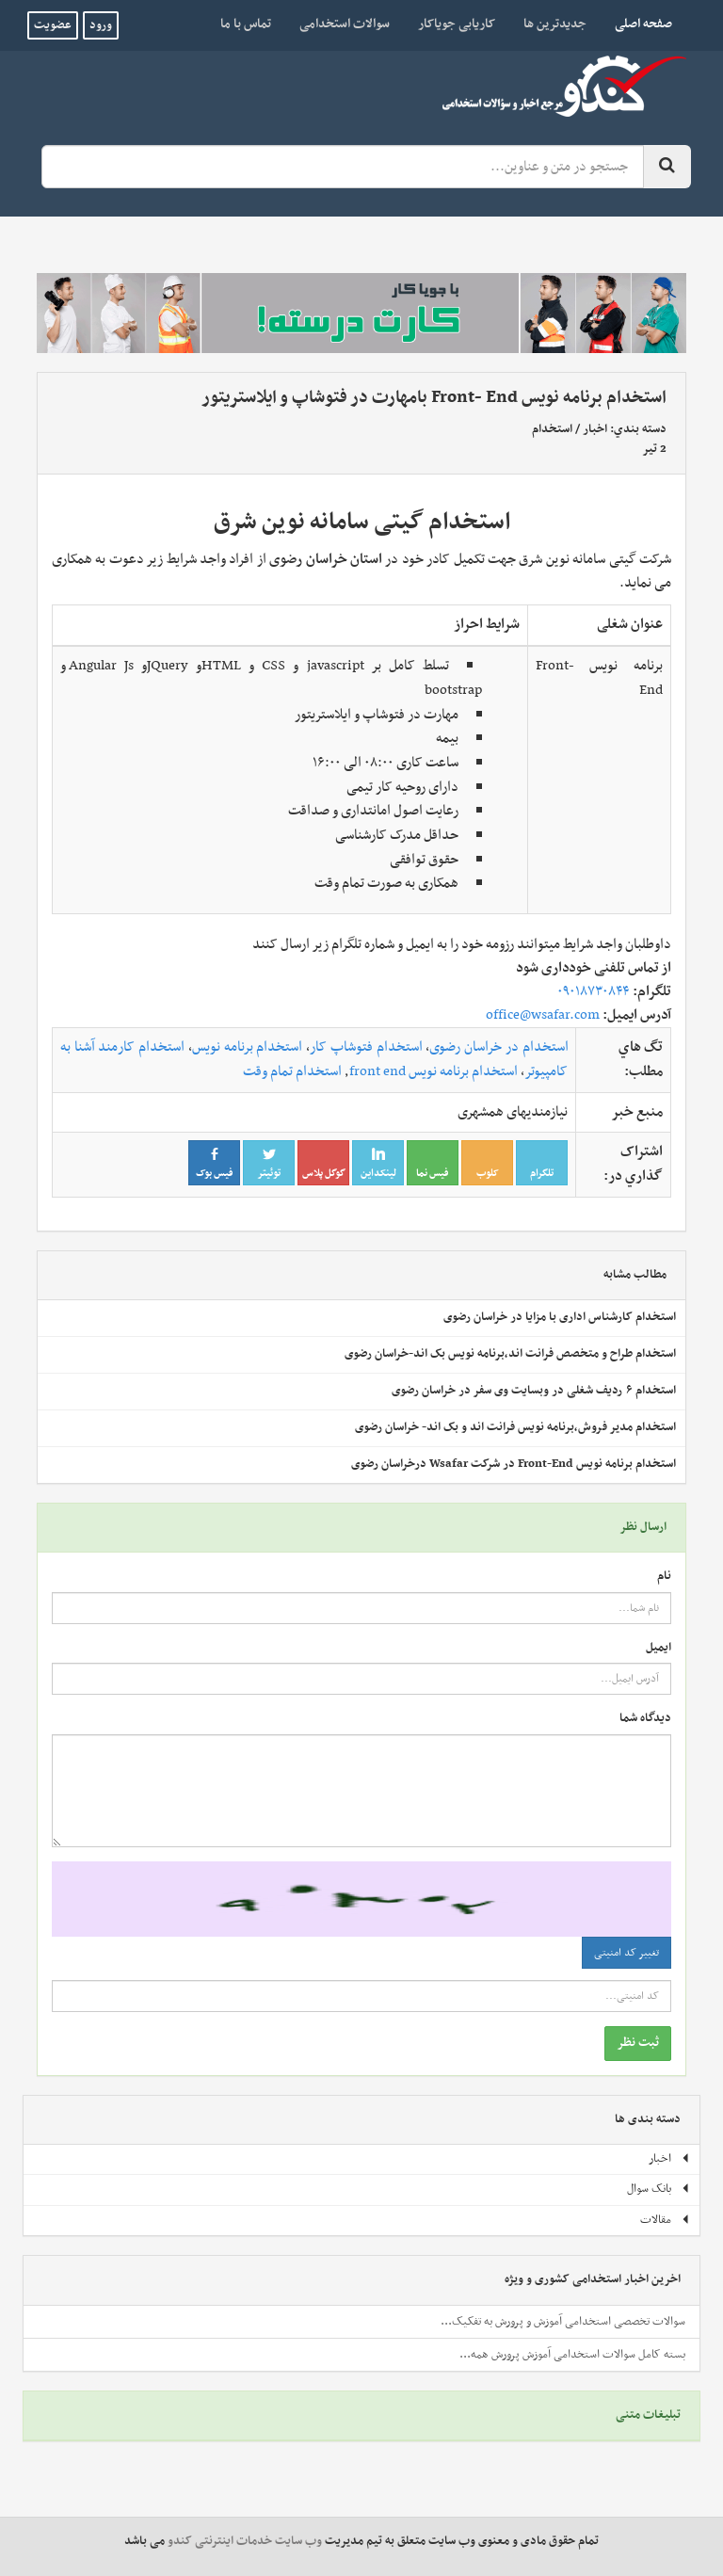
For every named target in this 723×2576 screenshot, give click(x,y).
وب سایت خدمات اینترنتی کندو (245, 2541)
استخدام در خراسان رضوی (498, 1047)
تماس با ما (245, 24)
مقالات (665, 2220)
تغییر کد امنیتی (626, 1952)
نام (664, 1576)
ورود (100, 25)
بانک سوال (658, 2189)
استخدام (552, 429)
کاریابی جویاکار (456, 24)
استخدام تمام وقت (292, 1071)
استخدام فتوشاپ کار (366, 1047)
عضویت (53, 25)
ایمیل (658, 1648)
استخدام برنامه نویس (247, 1047)
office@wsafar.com (543, 1015)
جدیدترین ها (554, 24)
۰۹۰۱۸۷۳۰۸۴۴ (593, 991)
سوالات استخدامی (344, 24)
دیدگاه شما (645, 1719)
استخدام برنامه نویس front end (433, 1071)
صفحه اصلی (636, 23)
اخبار (595, 429)
